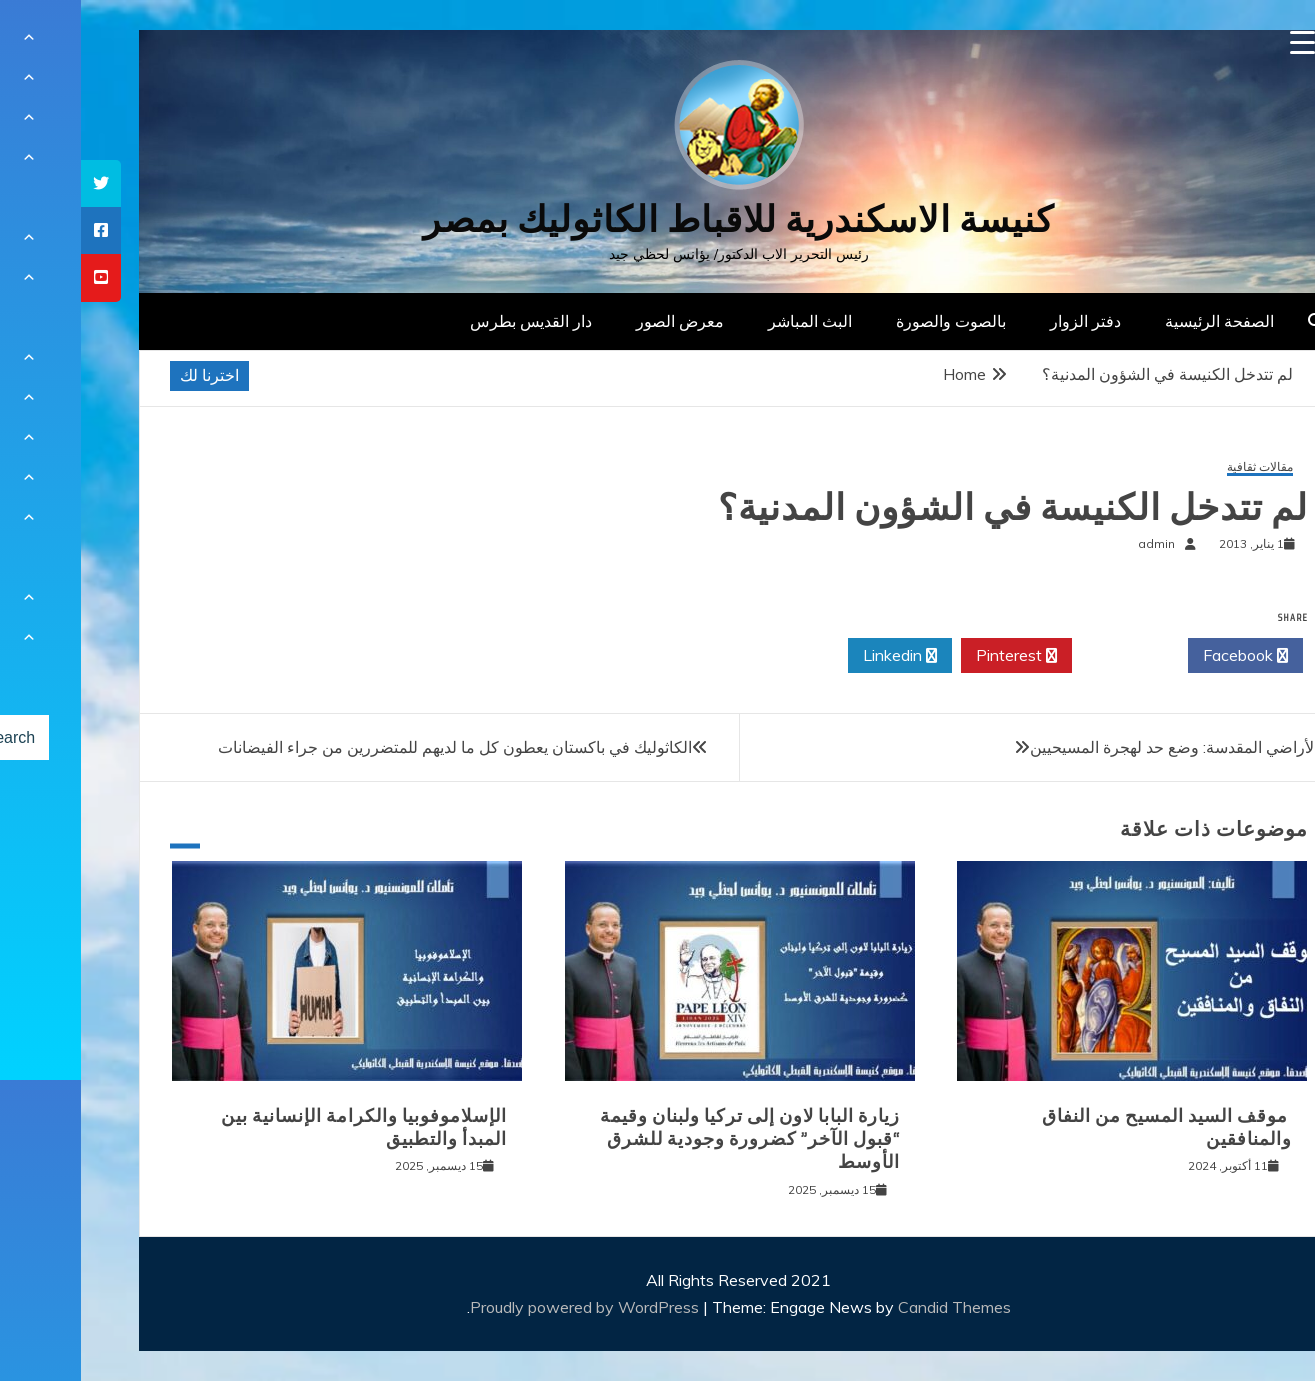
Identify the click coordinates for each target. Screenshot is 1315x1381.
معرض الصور (599, 321)
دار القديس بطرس (450, 321)
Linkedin (819, 656)
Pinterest (935, 656)
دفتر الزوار (1004, 321)
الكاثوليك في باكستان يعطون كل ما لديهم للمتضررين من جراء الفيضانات (374, 747)
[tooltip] (20, 183)
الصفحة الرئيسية (1138, 321)
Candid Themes (873, 1307)
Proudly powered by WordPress (505, 1307)
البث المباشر (729, 321)
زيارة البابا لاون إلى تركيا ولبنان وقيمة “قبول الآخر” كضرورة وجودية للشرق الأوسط (669, 1139)
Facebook (1164, 656)
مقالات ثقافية (1179, 467)
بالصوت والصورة (870, 321)
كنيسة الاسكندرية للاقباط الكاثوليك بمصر (657, 219)
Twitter (1049, 656)
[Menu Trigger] (1221, 42)
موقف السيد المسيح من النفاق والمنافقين (1086, 1127)
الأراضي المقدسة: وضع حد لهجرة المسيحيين (1093, 747)
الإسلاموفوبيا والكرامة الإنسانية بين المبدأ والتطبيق (283, 1127)
